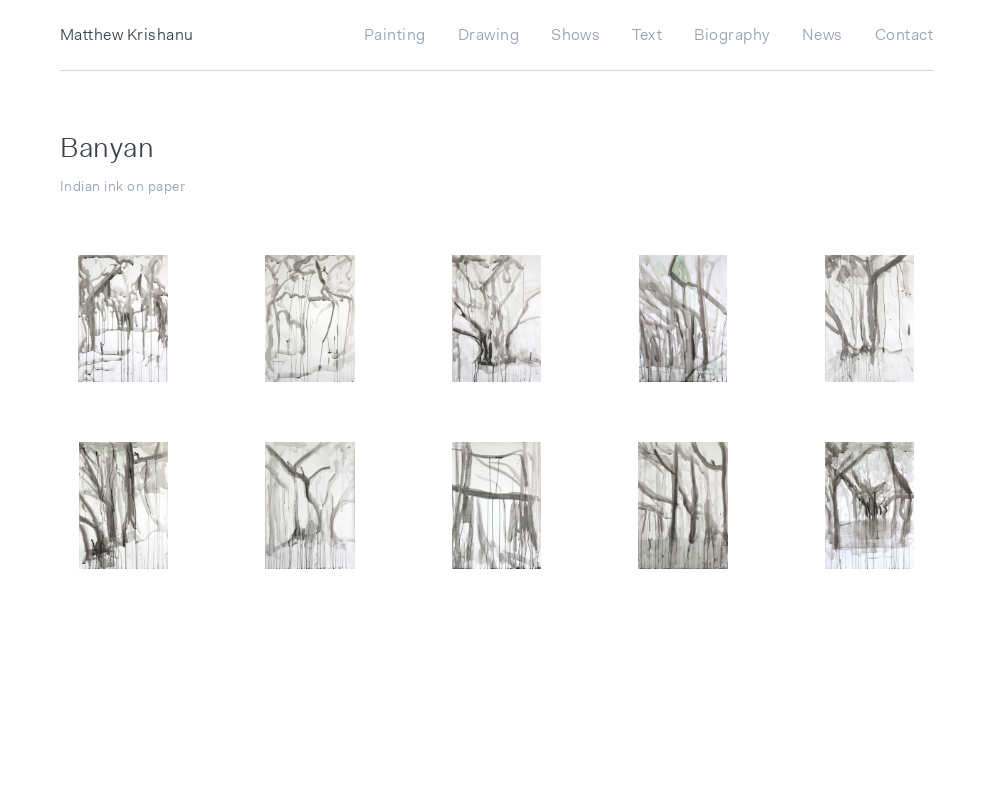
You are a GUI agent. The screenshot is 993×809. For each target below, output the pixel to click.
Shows (575, 34)
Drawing (488, 34)
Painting (395, 34)
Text (647, 34)
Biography (731, 34)
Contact (904, 34)
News (822, 34)
